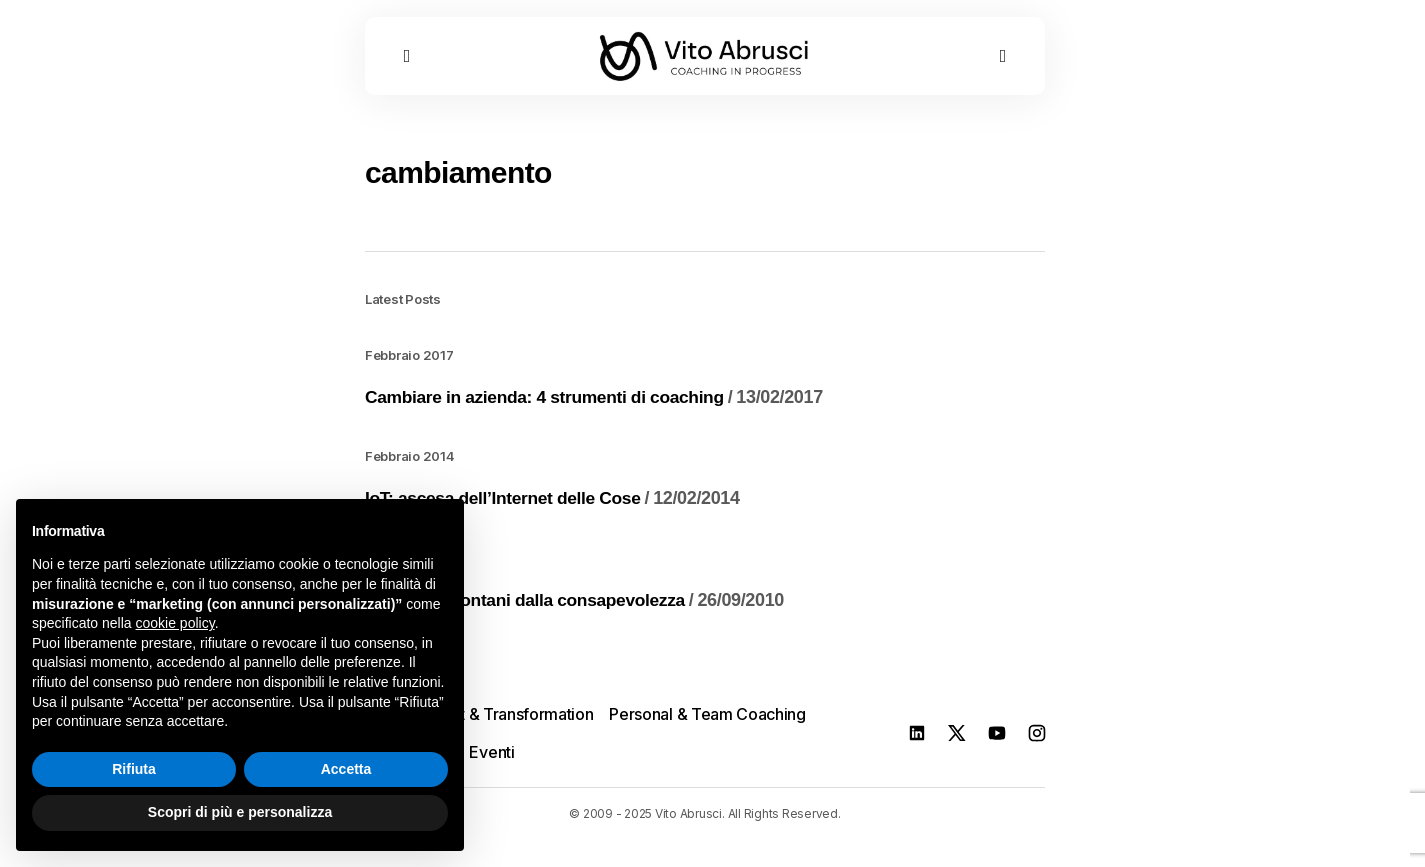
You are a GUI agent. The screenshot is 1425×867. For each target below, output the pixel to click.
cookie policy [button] (175, 623)
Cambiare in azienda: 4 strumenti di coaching (600, 405)
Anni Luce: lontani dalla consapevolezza (580, 608)
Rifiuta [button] (134, 769)
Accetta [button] (346, 769)
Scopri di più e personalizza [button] (240, 812)
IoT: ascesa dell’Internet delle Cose (557, 506)
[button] (407, 63)
